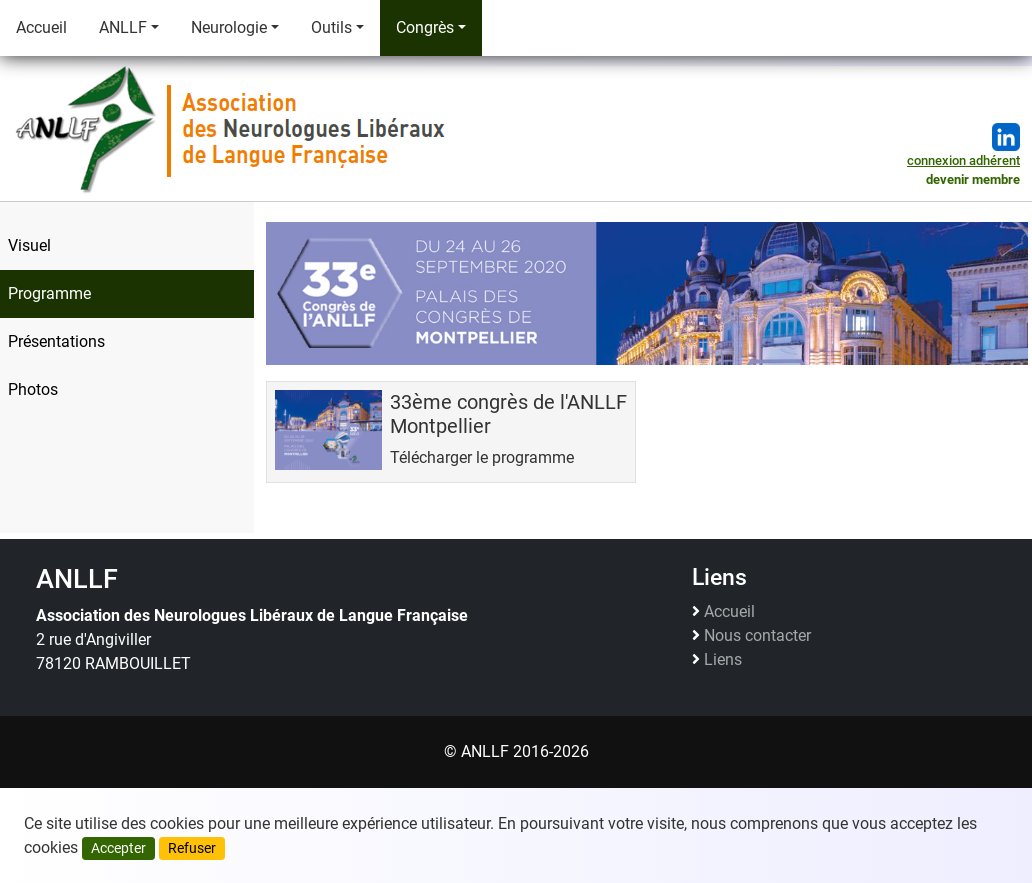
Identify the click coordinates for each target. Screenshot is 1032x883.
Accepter (118, 848)
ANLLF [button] (123, 27)
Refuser (192, 848)
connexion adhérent (963, 160)
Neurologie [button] (229, 27)
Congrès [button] (425, 27)
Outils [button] (331, 27)
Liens (723, 660)
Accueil (41, 27)
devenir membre (973, 179)
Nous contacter (757, 636)
